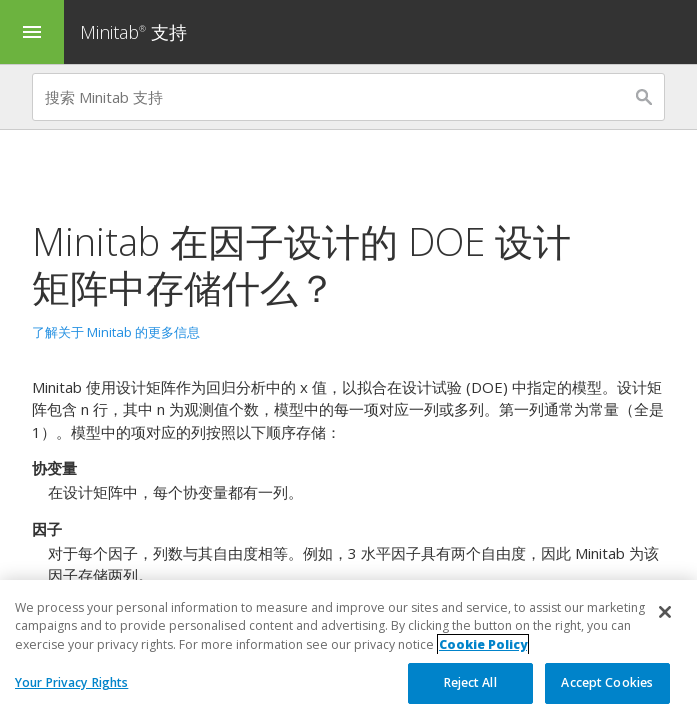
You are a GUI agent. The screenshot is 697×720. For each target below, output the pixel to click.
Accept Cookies (607, 683)
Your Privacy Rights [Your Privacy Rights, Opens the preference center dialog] (71, 683)
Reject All (470, 683)
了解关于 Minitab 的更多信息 (116, 332)
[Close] (665, 613)
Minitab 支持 (133, 32)
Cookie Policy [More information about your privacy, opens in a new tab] (483, 644)
